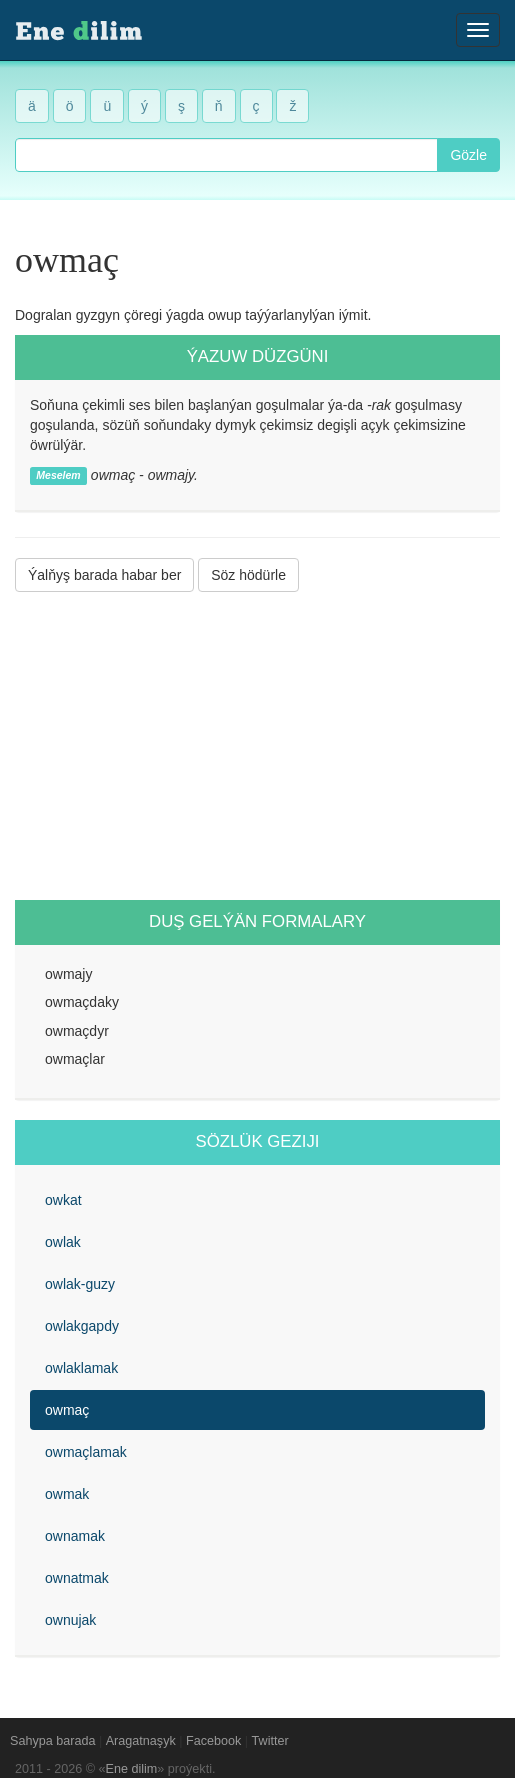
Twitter (270, 1741)
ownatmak (77, 1578)
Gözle (468, 155)
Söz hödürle (248, 575)
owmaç (67, 1410)
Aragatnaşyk (141, 1741)
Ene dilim (132, 1769)
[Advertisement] (257, 746)
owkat (63, 1200)
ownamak (75, 1536)
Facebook (213, 1741)
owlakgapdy (82, 1326)
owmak (67, 1494)
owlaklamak (81, 1368)
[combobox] (226, 155)
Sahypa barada (52, 1741)
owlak (63, 1242)
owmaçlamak (86, 1452)
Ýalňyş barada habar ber (104, 575)
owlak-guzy (80, 1284)
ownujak (70, 1620)
